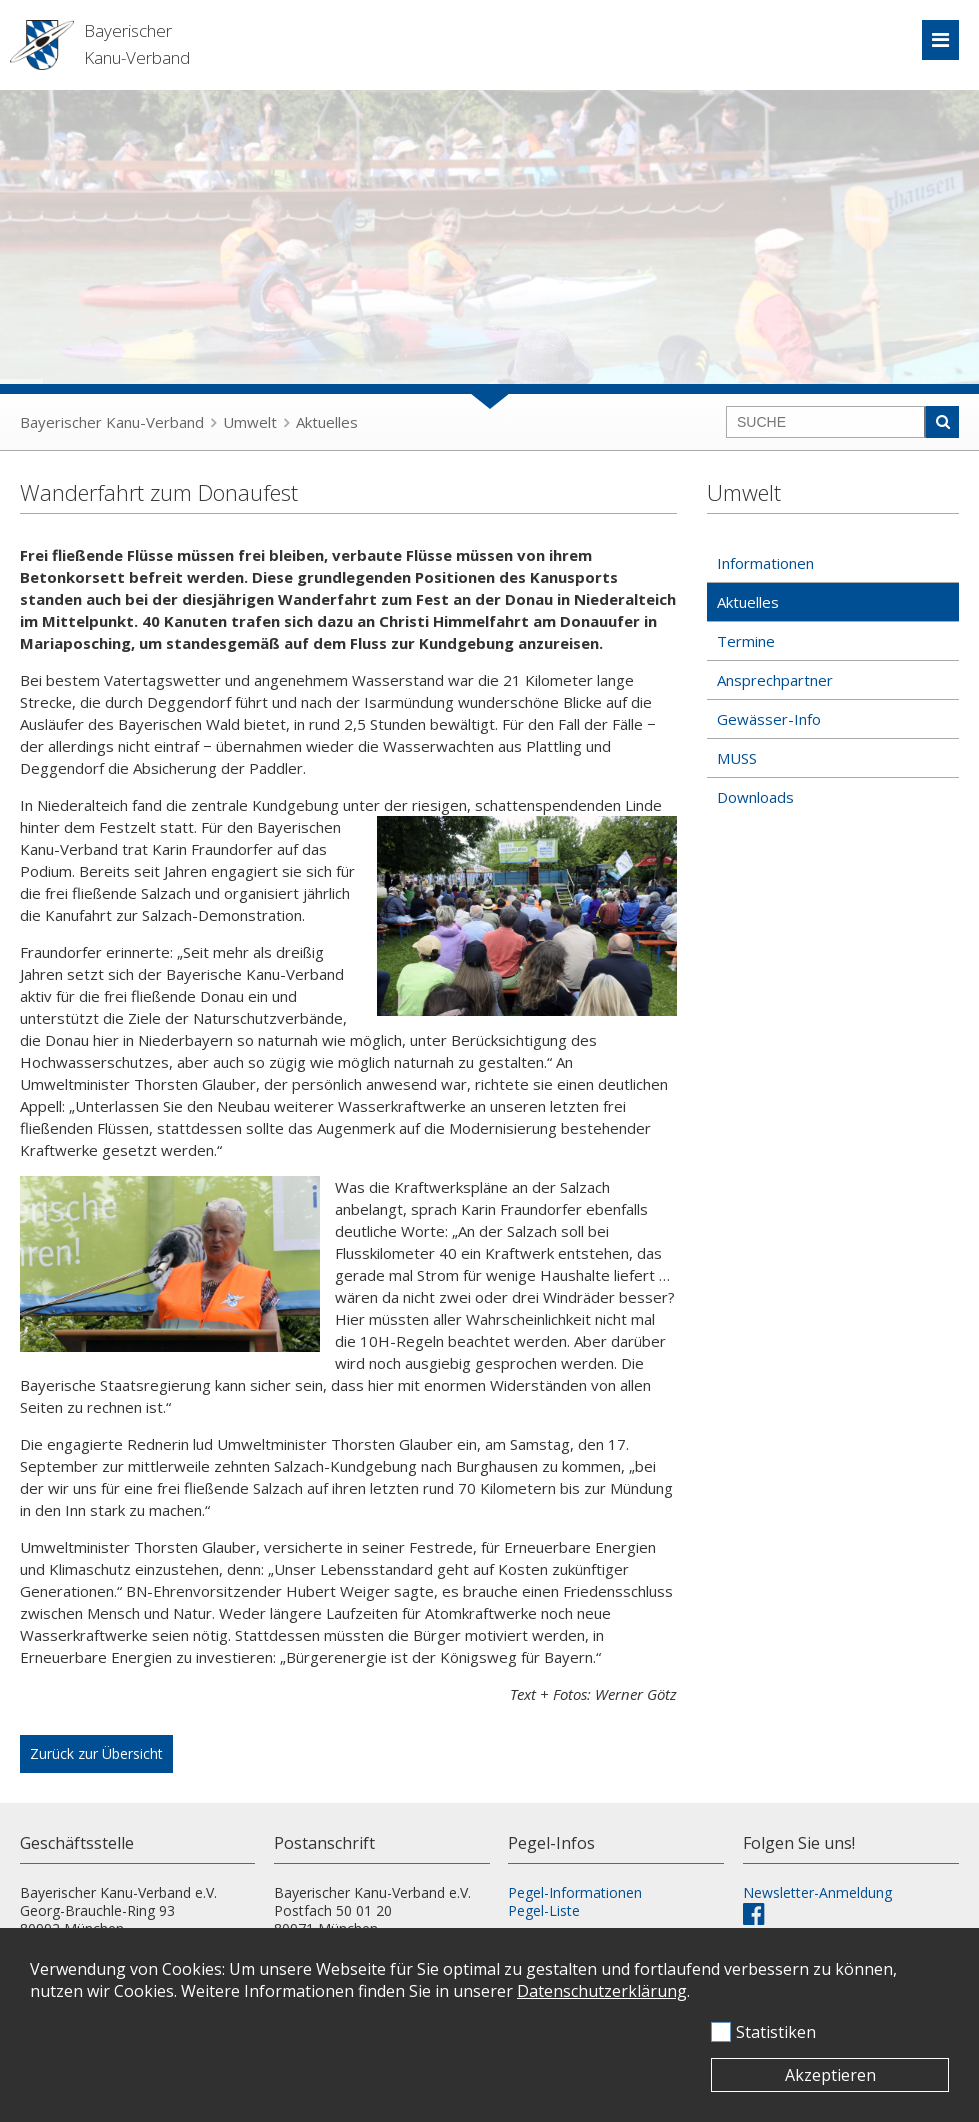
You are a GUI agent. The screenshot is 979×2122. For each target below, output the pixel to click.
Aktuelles (327, 422)
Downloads (755, 797)
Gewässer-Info (769, 719)
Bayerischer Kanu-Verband (112, 422)
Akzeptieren (830, 2075)
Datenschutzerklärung (602, 1991)
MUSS (737, 758)
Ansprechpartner (775, 680)
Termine (746, 641)
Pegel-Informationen (575, 1892)
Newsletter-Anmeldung (817, 1892)
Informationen (765, 563)
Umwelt (250, 422)
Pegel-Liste (544, 1910)
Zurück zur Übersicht (96, 1753)
